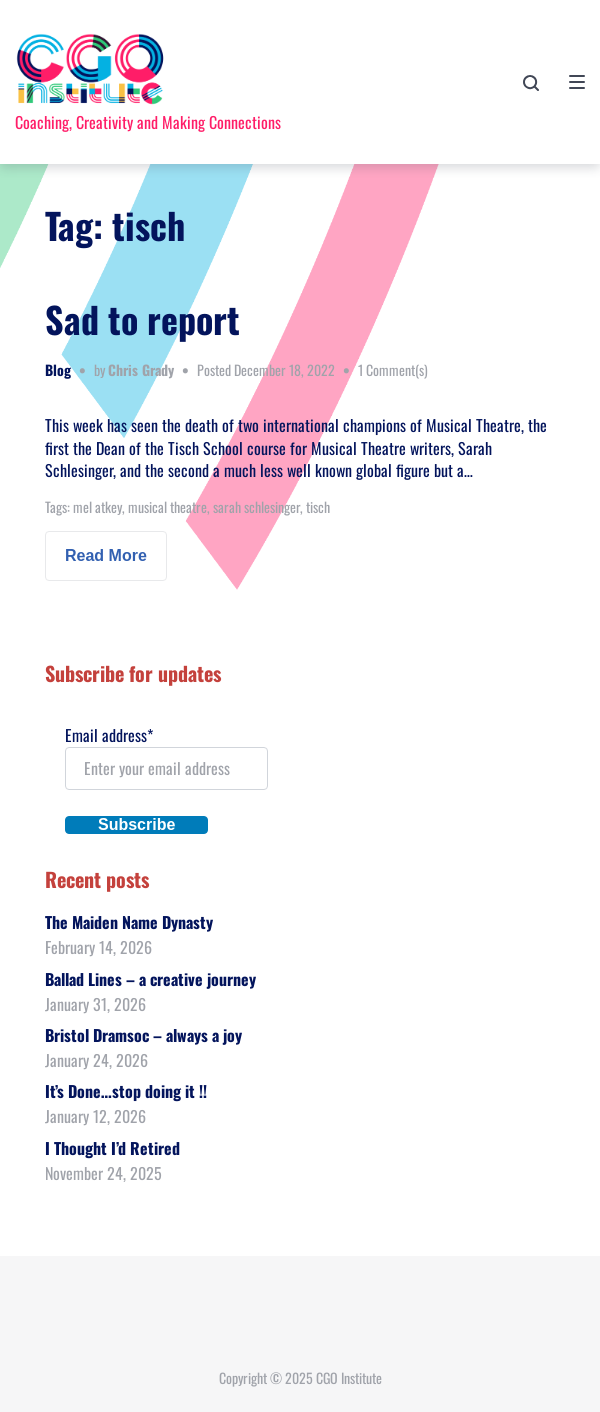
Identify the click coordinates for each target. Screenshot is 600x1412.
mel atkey (97, 506)
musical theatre (167, 506)
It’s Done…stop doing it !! (126, 1091)
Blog (58, 369)
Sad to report (142, 318)
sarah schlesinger (256, 506)
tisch (318, 506)
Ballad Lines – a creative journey (150, 979)
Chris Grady (141, 369)
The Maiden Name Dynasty (129, 922)
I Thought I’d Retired (112, 1148)
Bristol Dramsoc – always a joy (143, 1035)
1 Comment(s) (393, 369)
